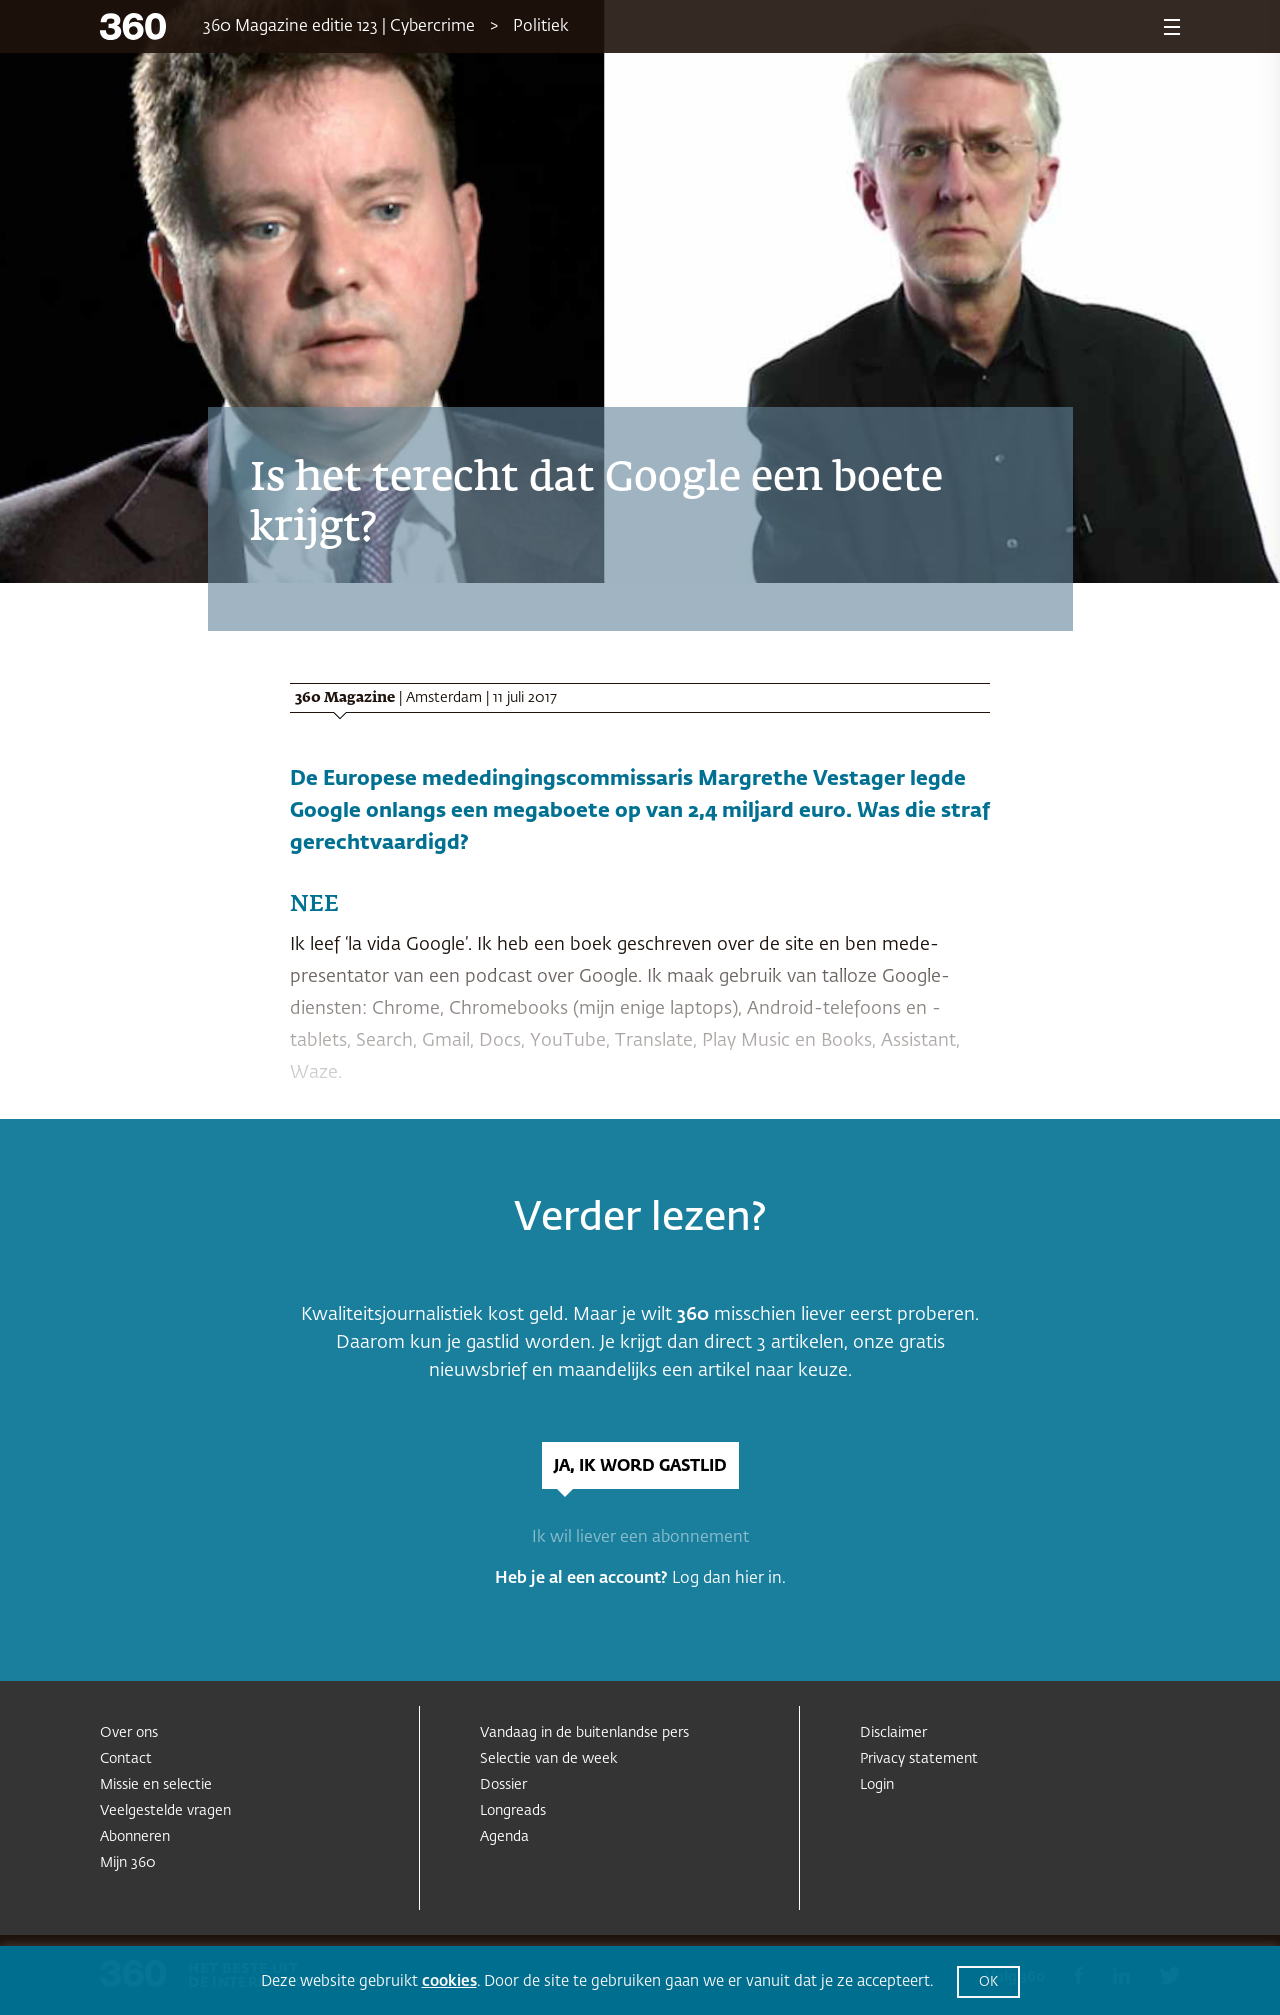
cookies (449, 1981)
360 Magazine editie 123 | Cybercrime (339, 27)
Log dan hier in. (729, 1579)
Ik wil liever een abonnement (640, 1538)
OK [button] (988, 1982)
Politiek (541, 27)
